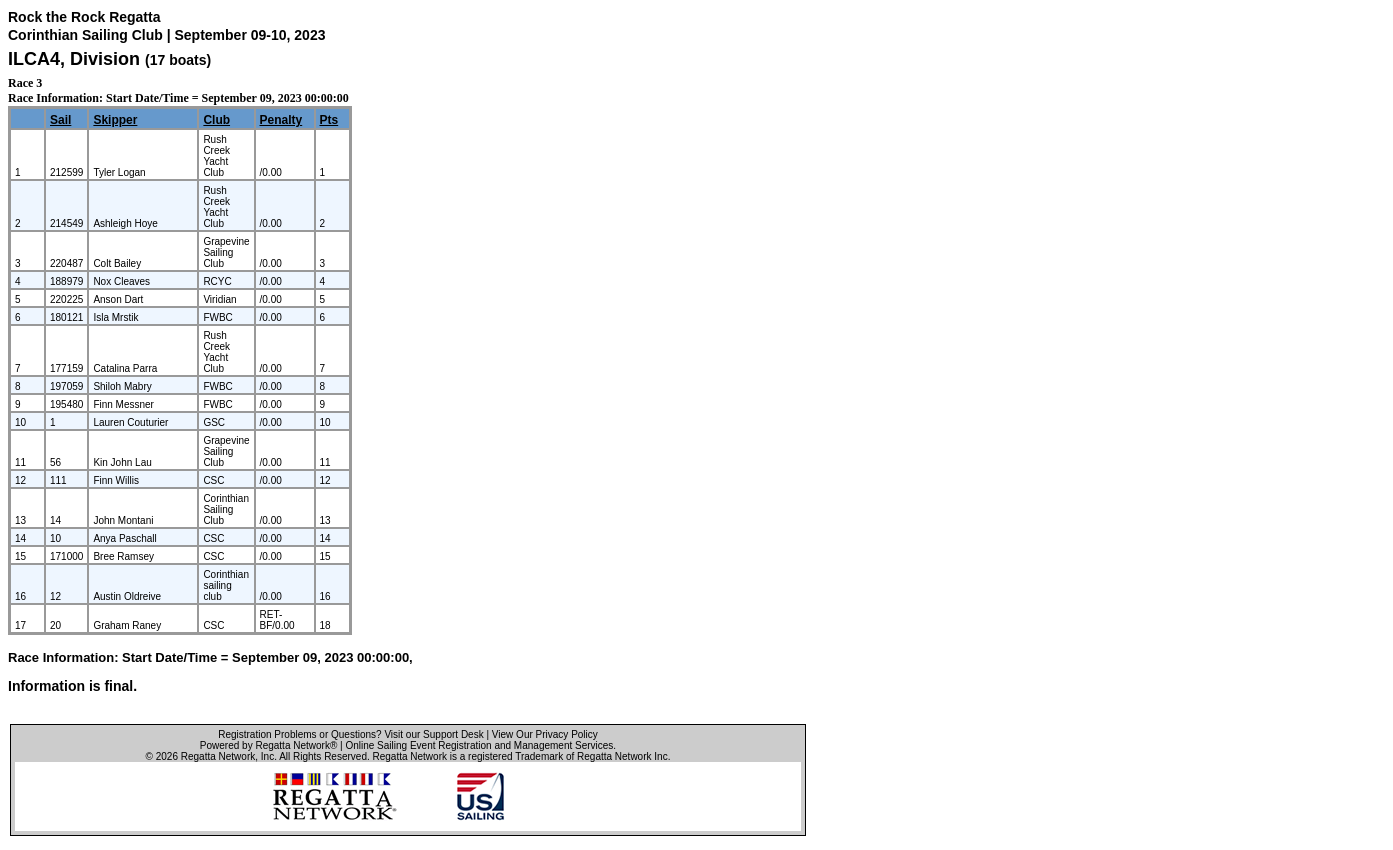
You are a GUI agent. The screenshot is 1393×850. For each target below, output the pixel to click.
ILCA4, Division (76, 59)
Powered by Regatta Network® (268, 745)
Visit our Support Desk (433, 734)
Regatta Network (218, 756)
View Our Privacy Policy (545, 734)
